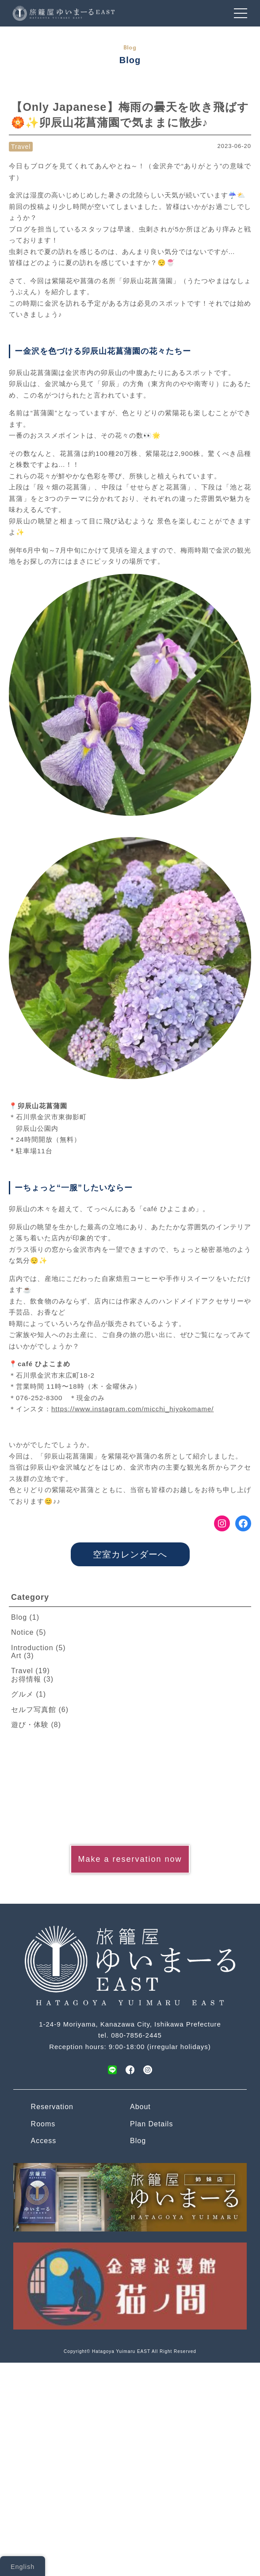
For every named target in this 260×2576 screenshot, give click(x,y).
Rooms (43, 2124)
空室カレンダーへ (130, 1554)
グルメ (22, 1694)
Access (44, 2140)
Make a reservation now (130, 1859)
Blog (19, 1617)
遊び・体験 (30, 1724)
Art (16, 1655)
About (140, 2106)
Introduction (32, 1648)
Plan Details (151, 2124)
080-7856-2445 (136, 2035)
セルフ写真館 (33, 1709)
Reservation (52, 2106)
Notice (22, 1632)
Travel (21, 146)
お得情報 (26, 1679)
